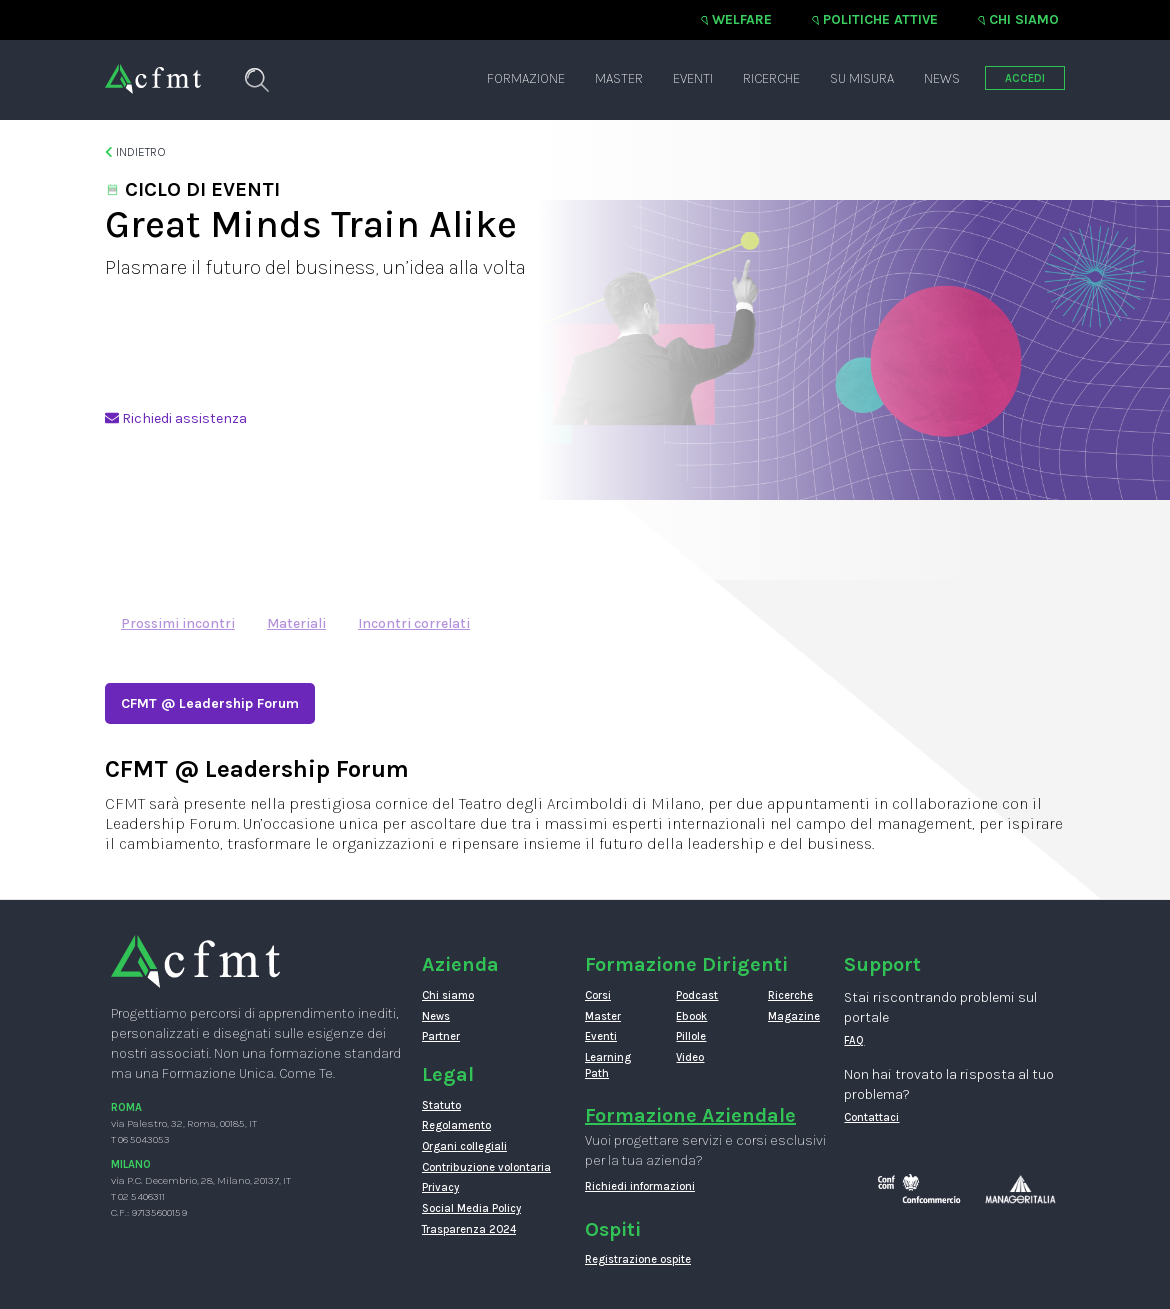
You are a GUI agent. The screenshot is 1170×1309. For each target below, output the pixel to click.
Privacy (440, 1187)
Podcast (697, 995)
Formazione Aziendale (690, 1115)
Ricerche (771, 78)
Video (690, 1057)
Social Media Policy (471, 1208)
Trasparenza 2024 (469, 1229)
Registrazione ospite (638, 1259)
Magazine (794, 1016)
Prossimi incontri (178, 623)
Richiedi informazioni (640, 1186)
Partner (441, 1036)
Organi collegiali (464, 1146)
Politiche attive (880, 19)
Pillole (691, 1036)
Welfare (742, 19)
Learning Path (608, 1065)
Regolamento (456, 1125)
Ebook (691, 1016)
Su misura (862, 78)
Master (619, 78)
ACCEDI (1025, 78)
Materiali (296, 623)
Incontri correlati (414, 623)
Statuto (441, 1105)
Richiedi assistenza (176, 418)
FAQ (854, 1040)
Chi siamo (1024, 19)
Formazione (526, 78)
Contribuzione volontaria (486, 1167)
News (942, 78)
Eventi (693, 78)
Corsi (598, 995)
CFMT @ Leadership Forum (210, 703)
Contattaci (871, 1117)
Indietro (135, 152)
